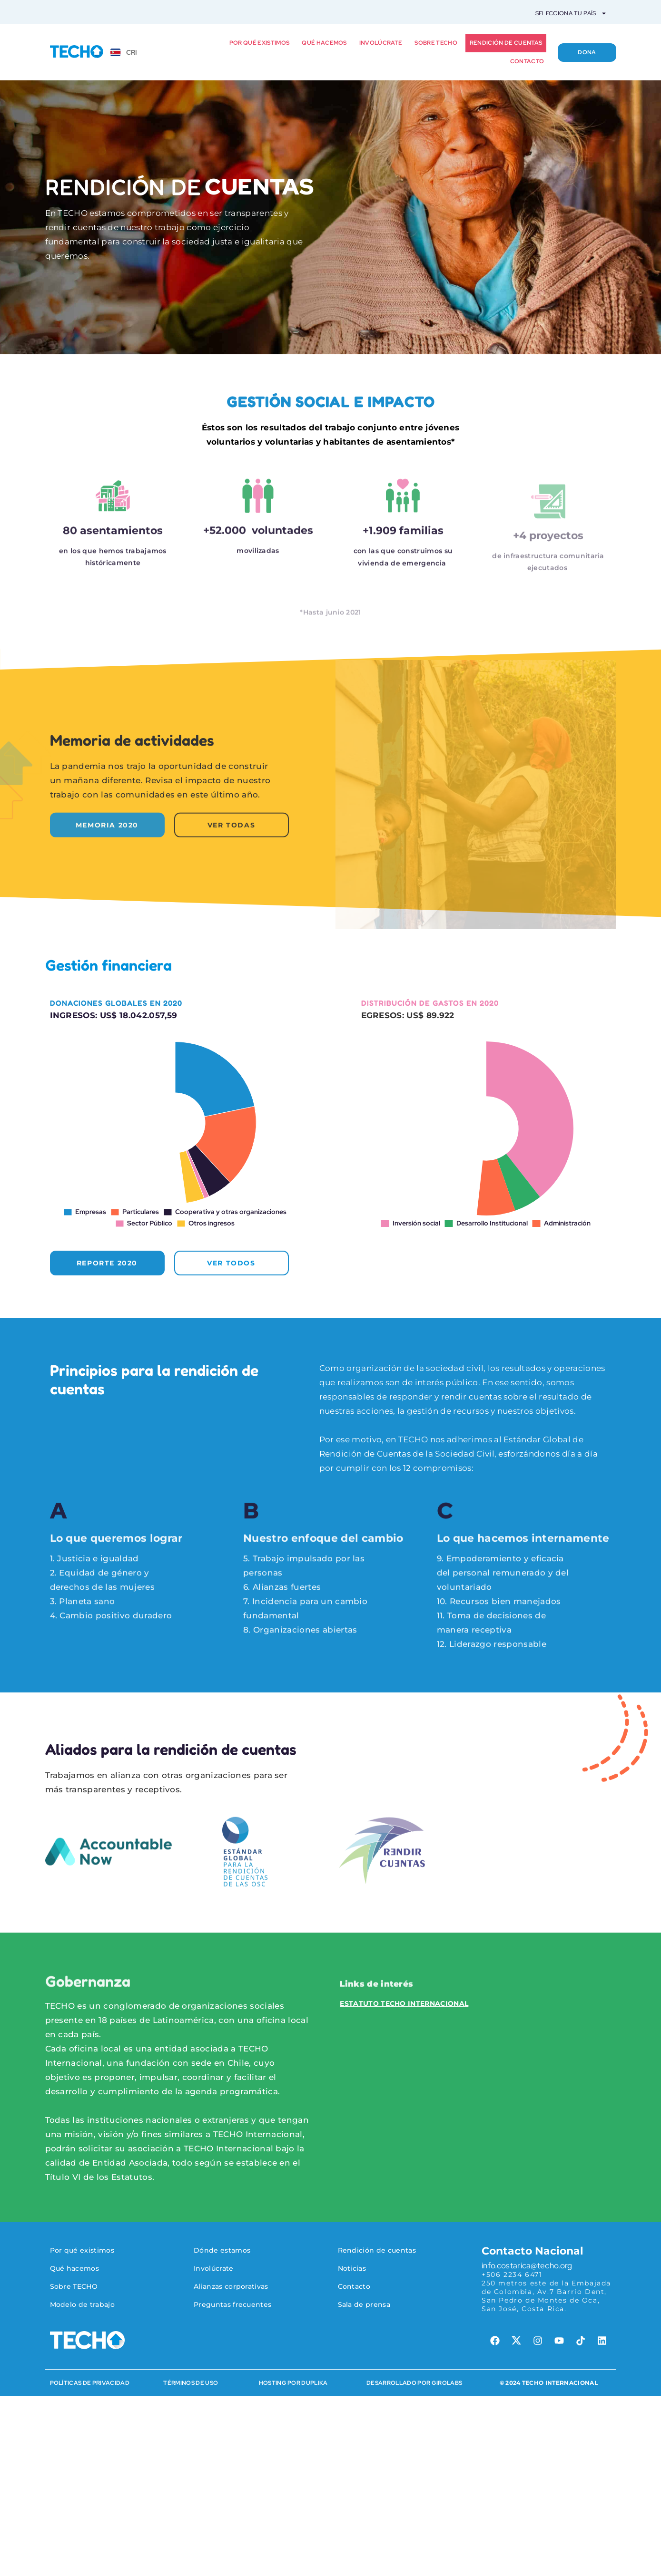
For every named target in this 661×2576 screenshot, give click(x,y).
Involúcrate (381, 43)
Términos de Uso (190, 2383)
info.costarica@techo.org (527, 2265)
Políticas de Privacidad (89, 2383)
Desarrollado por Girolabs (414, 2383)
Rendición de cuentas (506, 43)
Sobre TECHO (435, 43)
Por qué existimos (259, 43)
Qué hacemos (324, 43)
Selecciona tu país (571, 13)
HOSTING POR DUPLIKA (293, 2383)
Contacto (527, 61)
